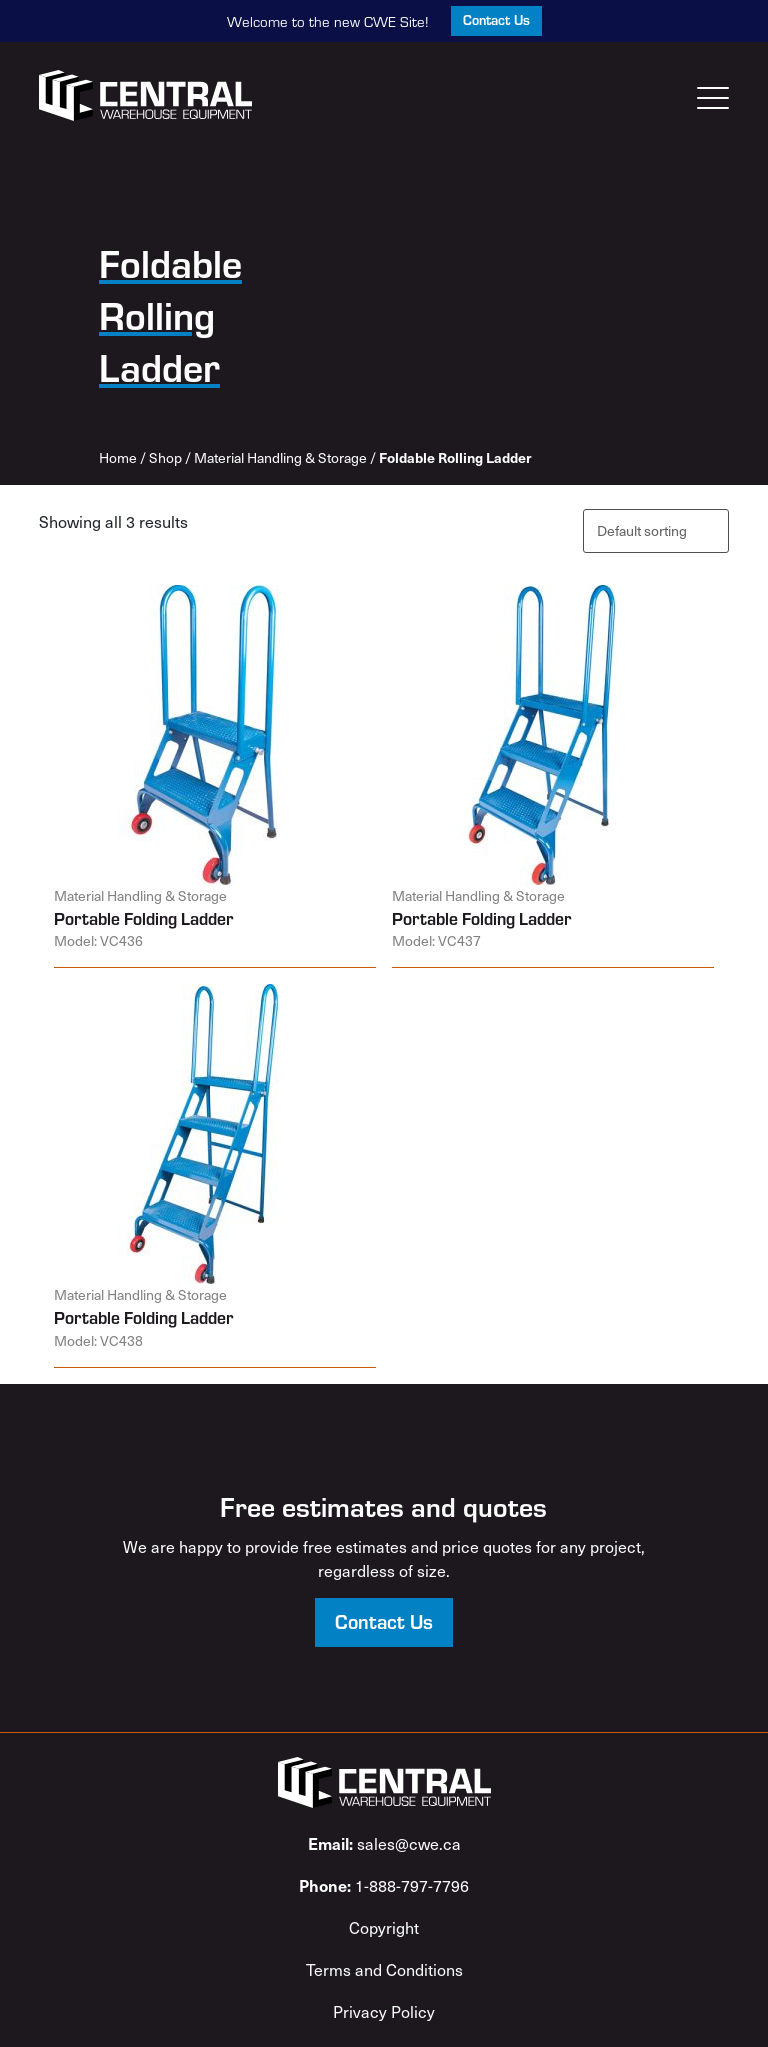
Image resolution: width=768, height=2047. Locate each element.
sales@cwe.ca (384, 1843)
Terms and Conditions (384, 1969)
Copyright (384, 1927)
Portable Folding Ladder (143, 918)
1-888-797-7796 (384, 1885)
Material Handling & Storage (280, 457)
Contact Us (496, 19)
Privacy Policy (384, 2011)
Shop (165, 457)
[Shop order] (656, 530)
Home (118, 457)
